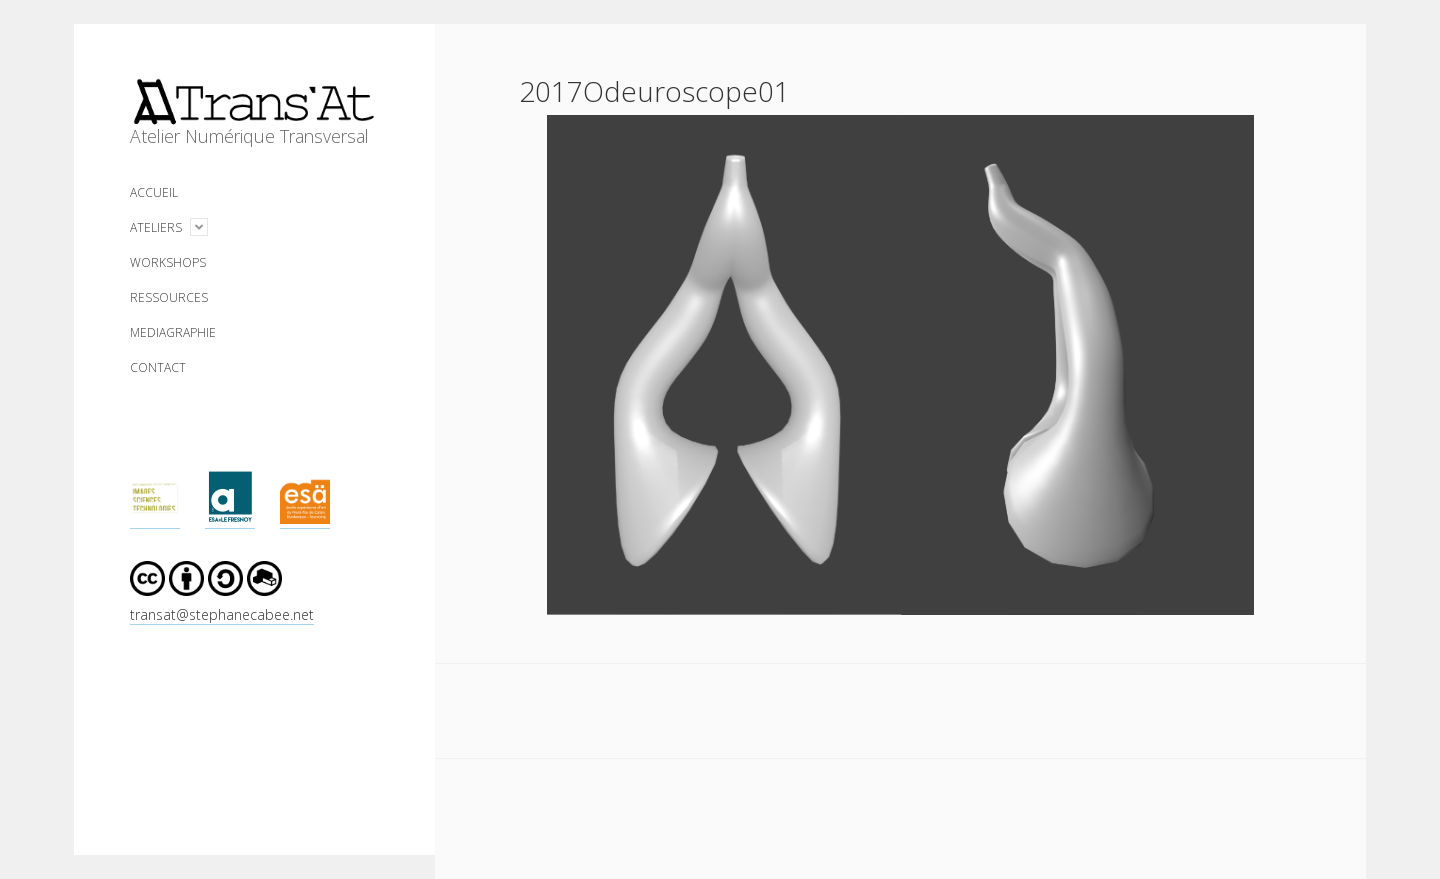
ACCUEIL (154, 192)
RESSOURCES (169, 297)
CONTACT (158, 367)
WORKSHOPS (168, 262)
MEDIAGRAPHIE (173, 332)
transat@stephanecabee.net (222, 614)
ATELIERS (156, 227)
